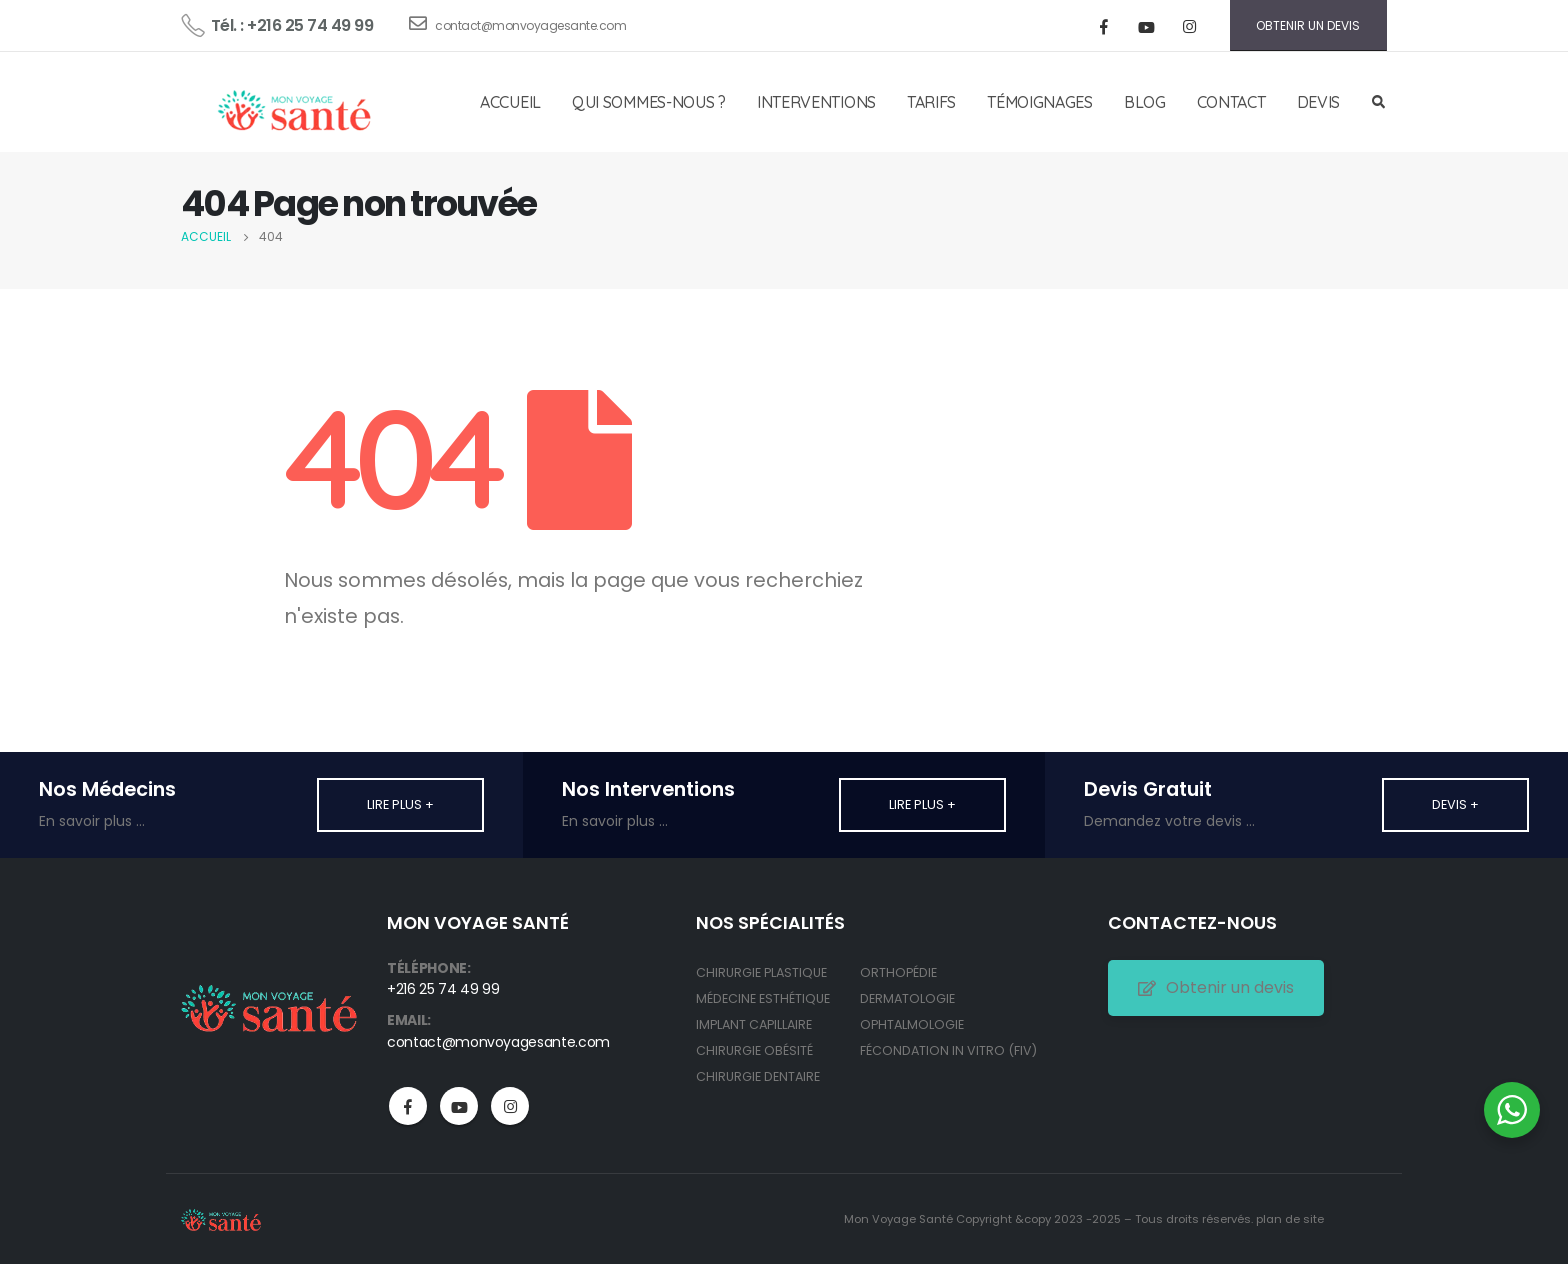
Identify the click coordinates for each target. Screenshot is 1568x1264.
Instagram (510, 1106)
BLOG (1145, 102)
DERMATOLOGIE (907, 998)
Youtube (459, 1106)
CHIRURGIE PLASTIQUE (761, 972)
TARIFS (931, 102)
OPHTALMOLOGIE (912, 1024)
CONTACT (1231, 102)
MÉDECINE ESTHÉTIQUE (763, 998)
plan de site (1290, 1219)
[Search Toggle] (1378, 103)
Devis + (1455, 804)
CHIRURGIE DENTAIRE (758, 1076)
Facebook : (408, 1106)
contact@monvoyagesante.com (517, 24)
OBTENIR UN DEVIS (1308, 25)
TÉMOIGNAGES (1040, 102)
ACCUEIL (510, 102)
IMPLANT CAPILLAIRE (754, 1024)
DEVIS (1319, 102)
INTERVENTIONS (816, 102)
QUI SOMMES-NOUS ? (649, 102)
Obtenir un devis (1216, 987)
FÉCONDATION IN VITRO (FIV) (948, 1050)
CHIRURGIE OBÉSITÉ (754, 1050)
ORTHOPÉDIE (898, 972)
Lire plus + (400, 804)
